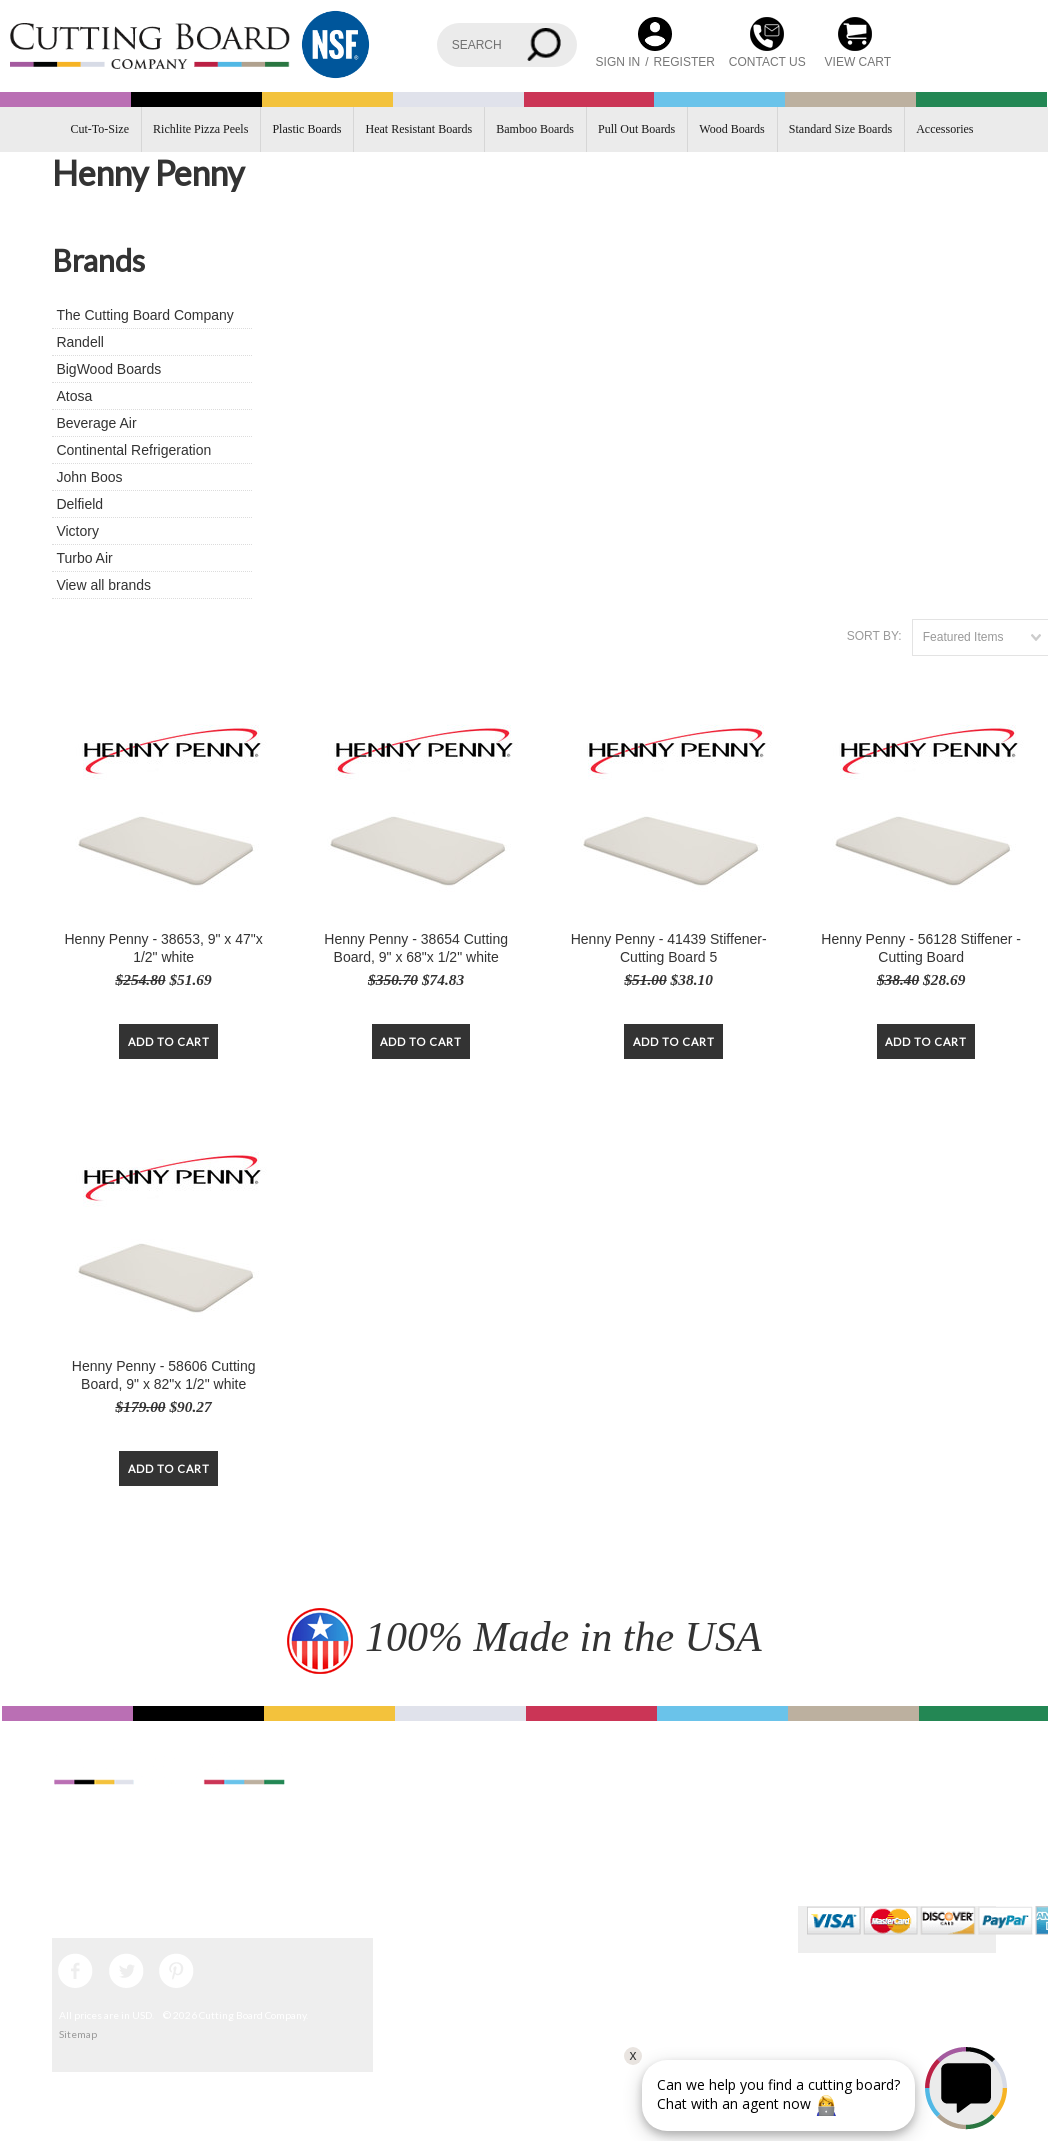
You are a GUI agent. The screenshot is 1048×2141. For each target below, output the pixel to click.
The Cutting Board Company (144, 315)
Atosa (74, 396)
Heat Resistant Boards (419, 129)
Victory (77, 531)
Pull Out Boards (636, 129)
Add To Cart (169, 1041)
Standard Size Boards (840, 129)
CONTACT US (767, 62)
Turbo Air (84, 558)
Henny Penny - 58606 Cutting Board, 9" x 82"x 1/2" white (164, 1375)
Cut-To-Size (100, 129)
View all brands (103, 585)
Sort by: (874, 636)
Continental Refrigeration (133, 450)
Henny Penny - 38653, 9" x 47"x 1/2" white (164, 948)
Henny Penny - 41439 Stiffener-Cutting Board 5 (669, 948)
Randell (79, 342)
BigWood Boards (108, 369)
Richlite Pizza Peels (200, 129)
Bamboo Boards (535, 129)
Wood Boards (731, 129)
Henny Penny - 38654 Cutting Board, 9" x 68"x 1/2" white (416, 948)
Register (684, 62)
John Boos (89, 477)
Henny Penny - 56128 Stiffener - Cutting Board (921, 948)
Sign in (618, 62)
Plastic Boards (306, 129)
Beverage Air (96, 423)
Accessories (944, 129)
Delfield (79, 504)
